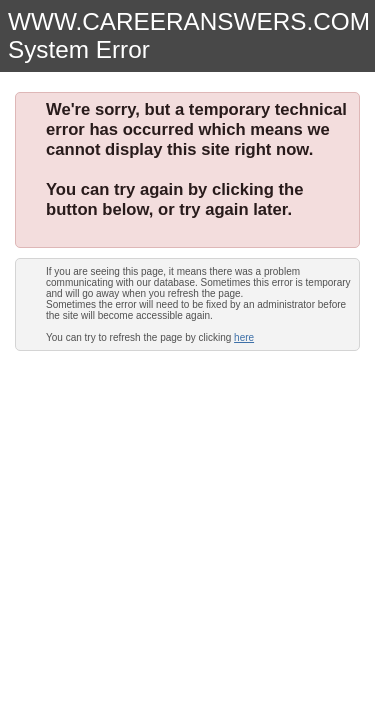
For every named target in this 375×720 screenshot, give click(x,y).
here (244, 337)
